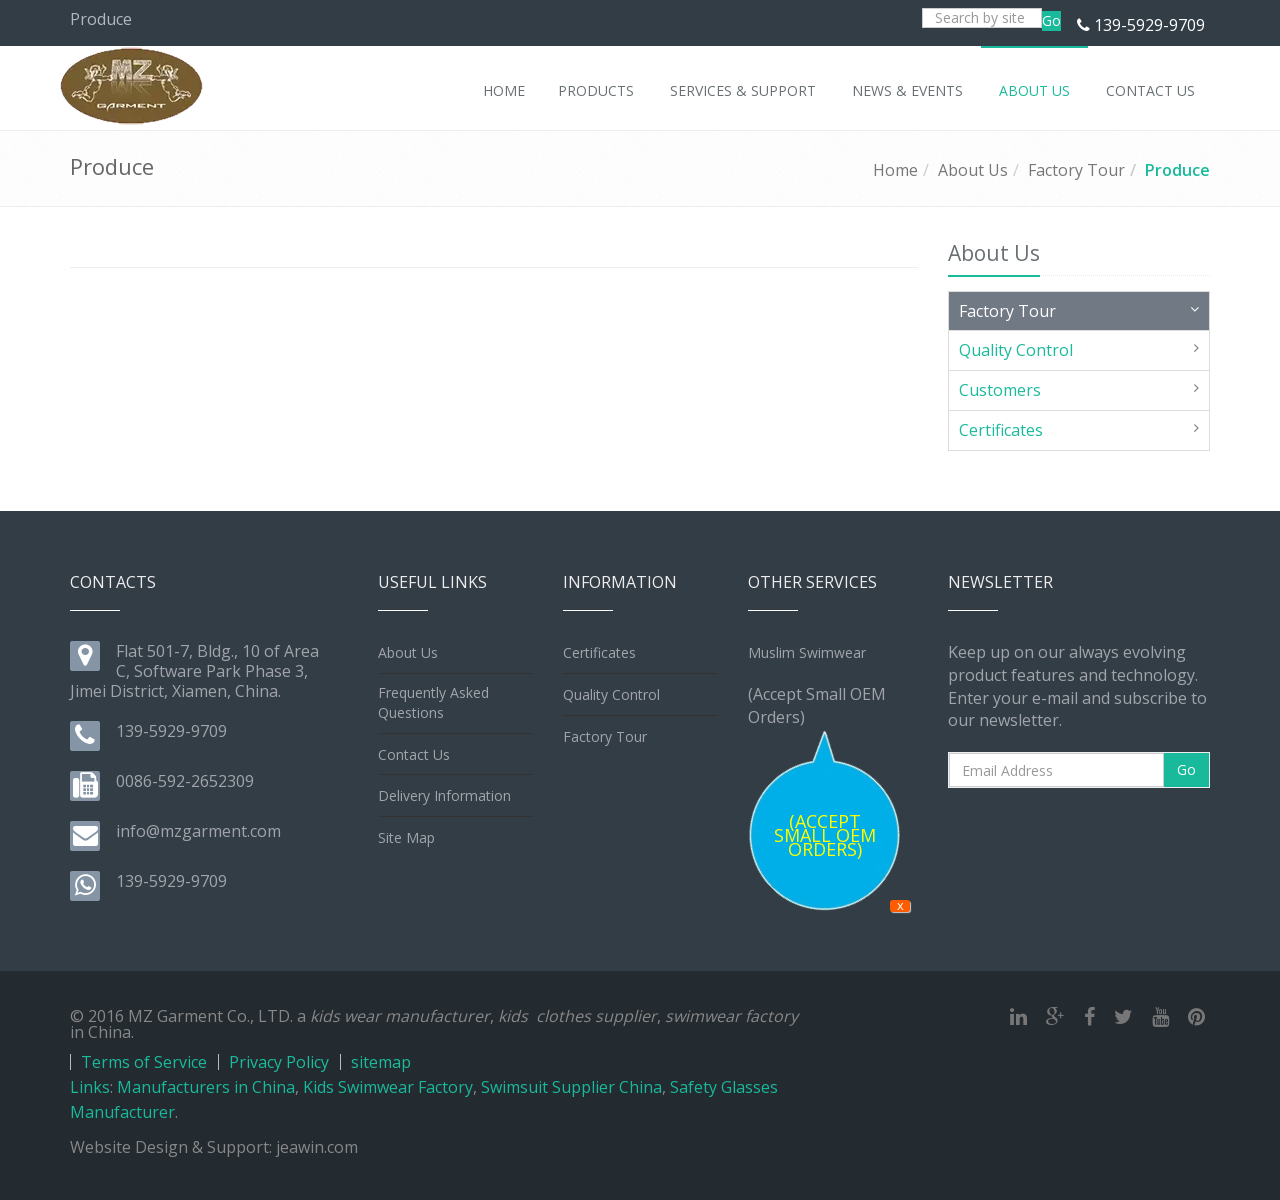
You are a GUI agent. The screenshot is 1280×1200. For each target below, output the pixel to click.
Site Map (406, 837)
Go (1051, 20)
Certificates (1001, 430)
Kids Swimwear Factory (388, 1087)
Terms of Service (144, 1062)
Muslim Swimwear (807, 652)
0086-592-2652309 (185, 781)
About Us (973, 170)
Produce (1177, 170)
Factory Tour (1076, 170)
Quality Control (1016, 350)
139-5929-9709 (1149, 25)
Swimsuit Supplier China (571, 1087)
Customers (1000, 390)
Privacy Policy (279, 1062)
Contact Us (414, 754)
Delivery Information (444, 795)
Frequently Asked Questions (433, 702)
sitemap (381, 1062)
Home (895, 170)
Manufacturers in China (206, 1087)
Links (90, 1087)
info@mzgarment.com (198, 831)
